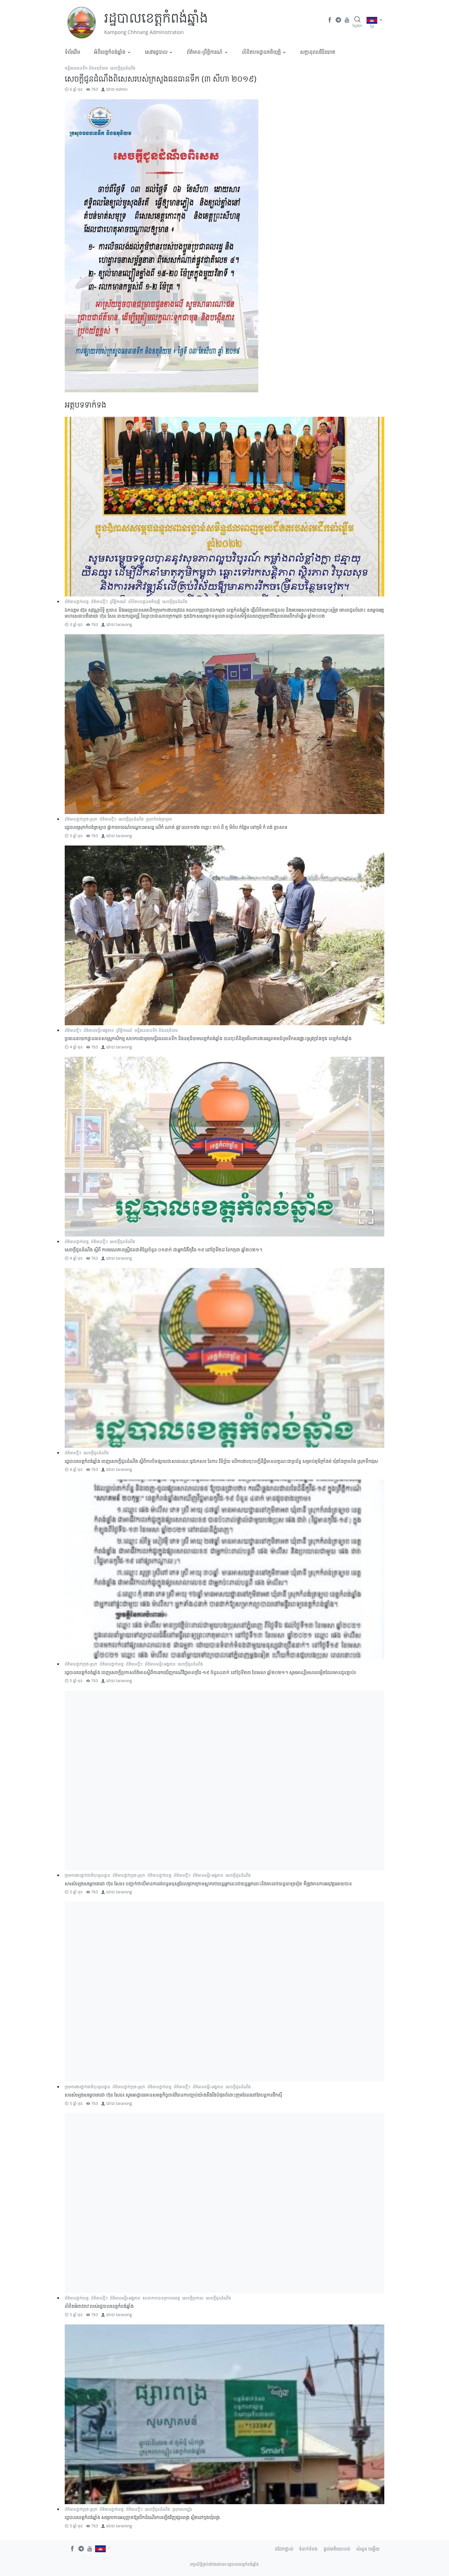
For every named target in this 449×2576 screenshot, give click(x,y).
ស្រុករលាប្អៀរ (182, 2509)
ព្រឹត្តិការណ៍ (118, 601)
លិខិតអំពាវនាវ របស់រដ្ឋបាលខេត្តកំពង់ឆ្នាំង (99, 2306)
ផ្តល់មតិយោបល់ (337, 2549)
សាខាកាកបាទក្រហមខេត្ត (161, 2298)
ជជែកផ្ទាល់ (284, 2549)
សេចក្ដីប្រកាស (193, 2298)
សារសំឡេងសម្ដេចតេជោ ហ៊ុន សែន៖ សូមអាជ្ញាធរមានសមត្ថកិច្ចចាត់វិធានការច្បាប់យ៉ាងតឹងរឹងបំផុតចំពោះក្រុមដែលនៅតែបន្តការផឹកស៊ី (173, 2095)
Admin (121, 89)
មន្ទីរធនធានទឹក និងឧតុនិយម (86, 68)
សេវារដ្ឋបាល (156, 51)
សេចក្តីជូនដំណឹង (122, 68)
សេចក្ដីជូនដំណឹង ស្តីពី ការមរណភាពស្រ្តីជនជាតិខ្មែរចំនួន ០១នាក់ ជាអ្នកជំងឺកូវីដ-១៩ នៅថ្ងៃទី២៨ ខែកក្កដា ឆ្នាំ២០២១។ (163, 1249)
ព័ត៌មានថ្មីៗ (99, 601)
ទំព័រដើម (72, 51)
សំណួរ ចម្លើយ (368, 2549)
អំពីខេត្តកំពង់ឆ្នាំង (109, 51)
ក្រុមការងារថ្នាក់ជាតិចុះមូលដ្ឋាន (87, 1875)
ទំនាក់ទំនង (308, 2549)
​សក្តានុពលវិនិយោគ (317, 51)
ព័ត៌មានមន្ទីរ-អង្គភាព (99, 1030)
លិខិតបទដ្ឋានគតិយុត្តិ (261, 51)
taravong (124, 624)
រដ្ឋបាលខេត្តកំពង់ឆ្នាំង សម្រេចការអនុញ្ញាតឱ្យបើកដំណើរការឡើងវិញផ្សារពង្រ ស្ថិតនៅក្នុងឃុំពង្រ (142, 2517)
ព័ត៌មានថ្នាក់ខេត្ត (77, 601)
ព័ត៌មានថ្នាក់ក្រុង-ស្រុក (81, 819)
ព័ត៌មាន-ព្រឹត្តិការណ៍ (204, 51)
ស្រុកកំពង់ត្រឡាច (159, 819)
